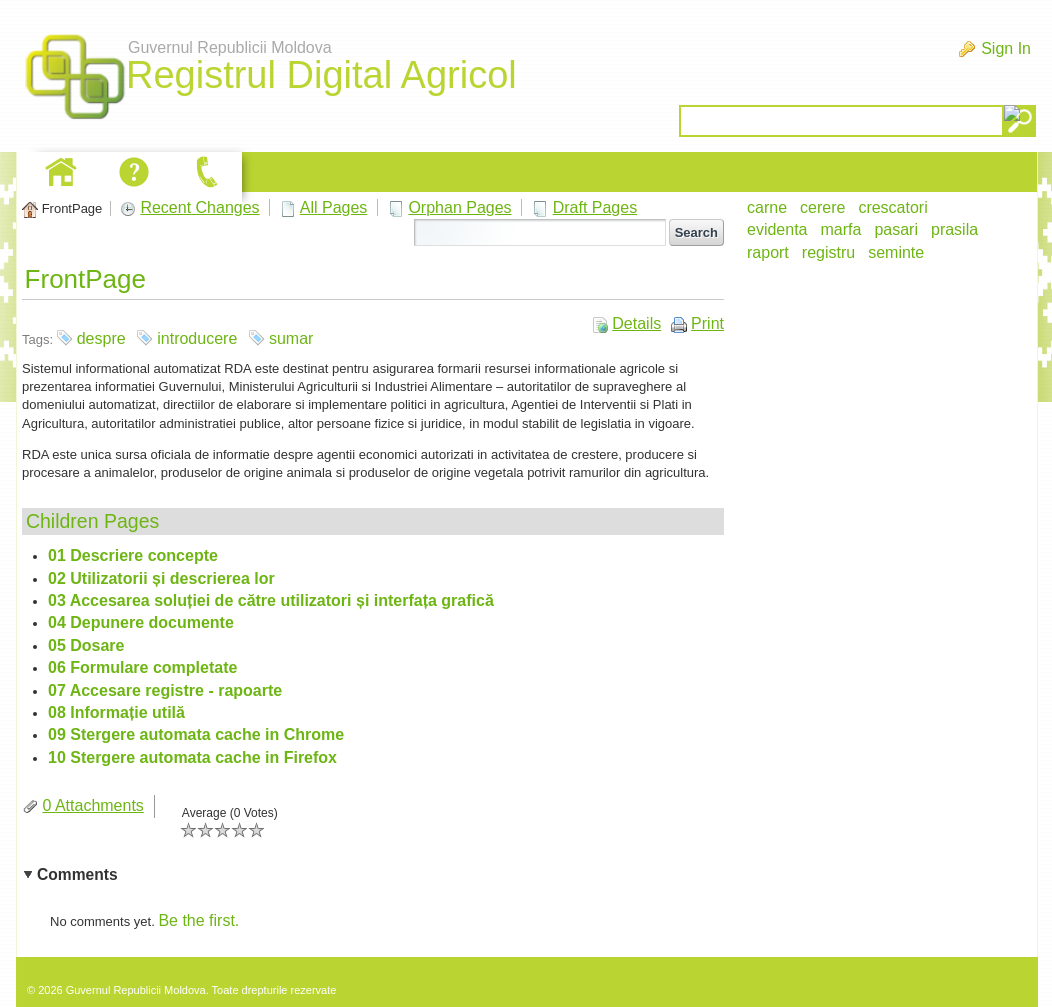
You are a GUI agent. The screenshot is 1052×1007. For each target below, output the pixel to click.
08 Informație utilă (116, 712)
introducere (197, 338)
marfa (841, 229)
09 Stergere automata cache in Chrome (196, 734)
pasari (896, 229)
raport (768, 252)
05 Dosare (86, 645)
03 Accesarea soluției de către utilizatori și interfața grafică (271, 600)
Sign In (1006, 48)
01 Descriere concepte (133, 555)
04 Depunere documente (141, 622)
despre (101, 338)
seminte (896, 252)
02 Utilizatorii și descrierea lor (161, 578)
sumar (291, 338)
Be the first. (198, 920)
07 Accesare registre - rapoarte (165, 690)
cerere (822, 207)
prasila (954, 229)
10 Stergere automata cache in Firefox (192, 757)
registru (828, 252)
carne (767, 207)
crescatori (892, 207)
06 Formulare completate (142, 667)
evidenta (777, 229)
